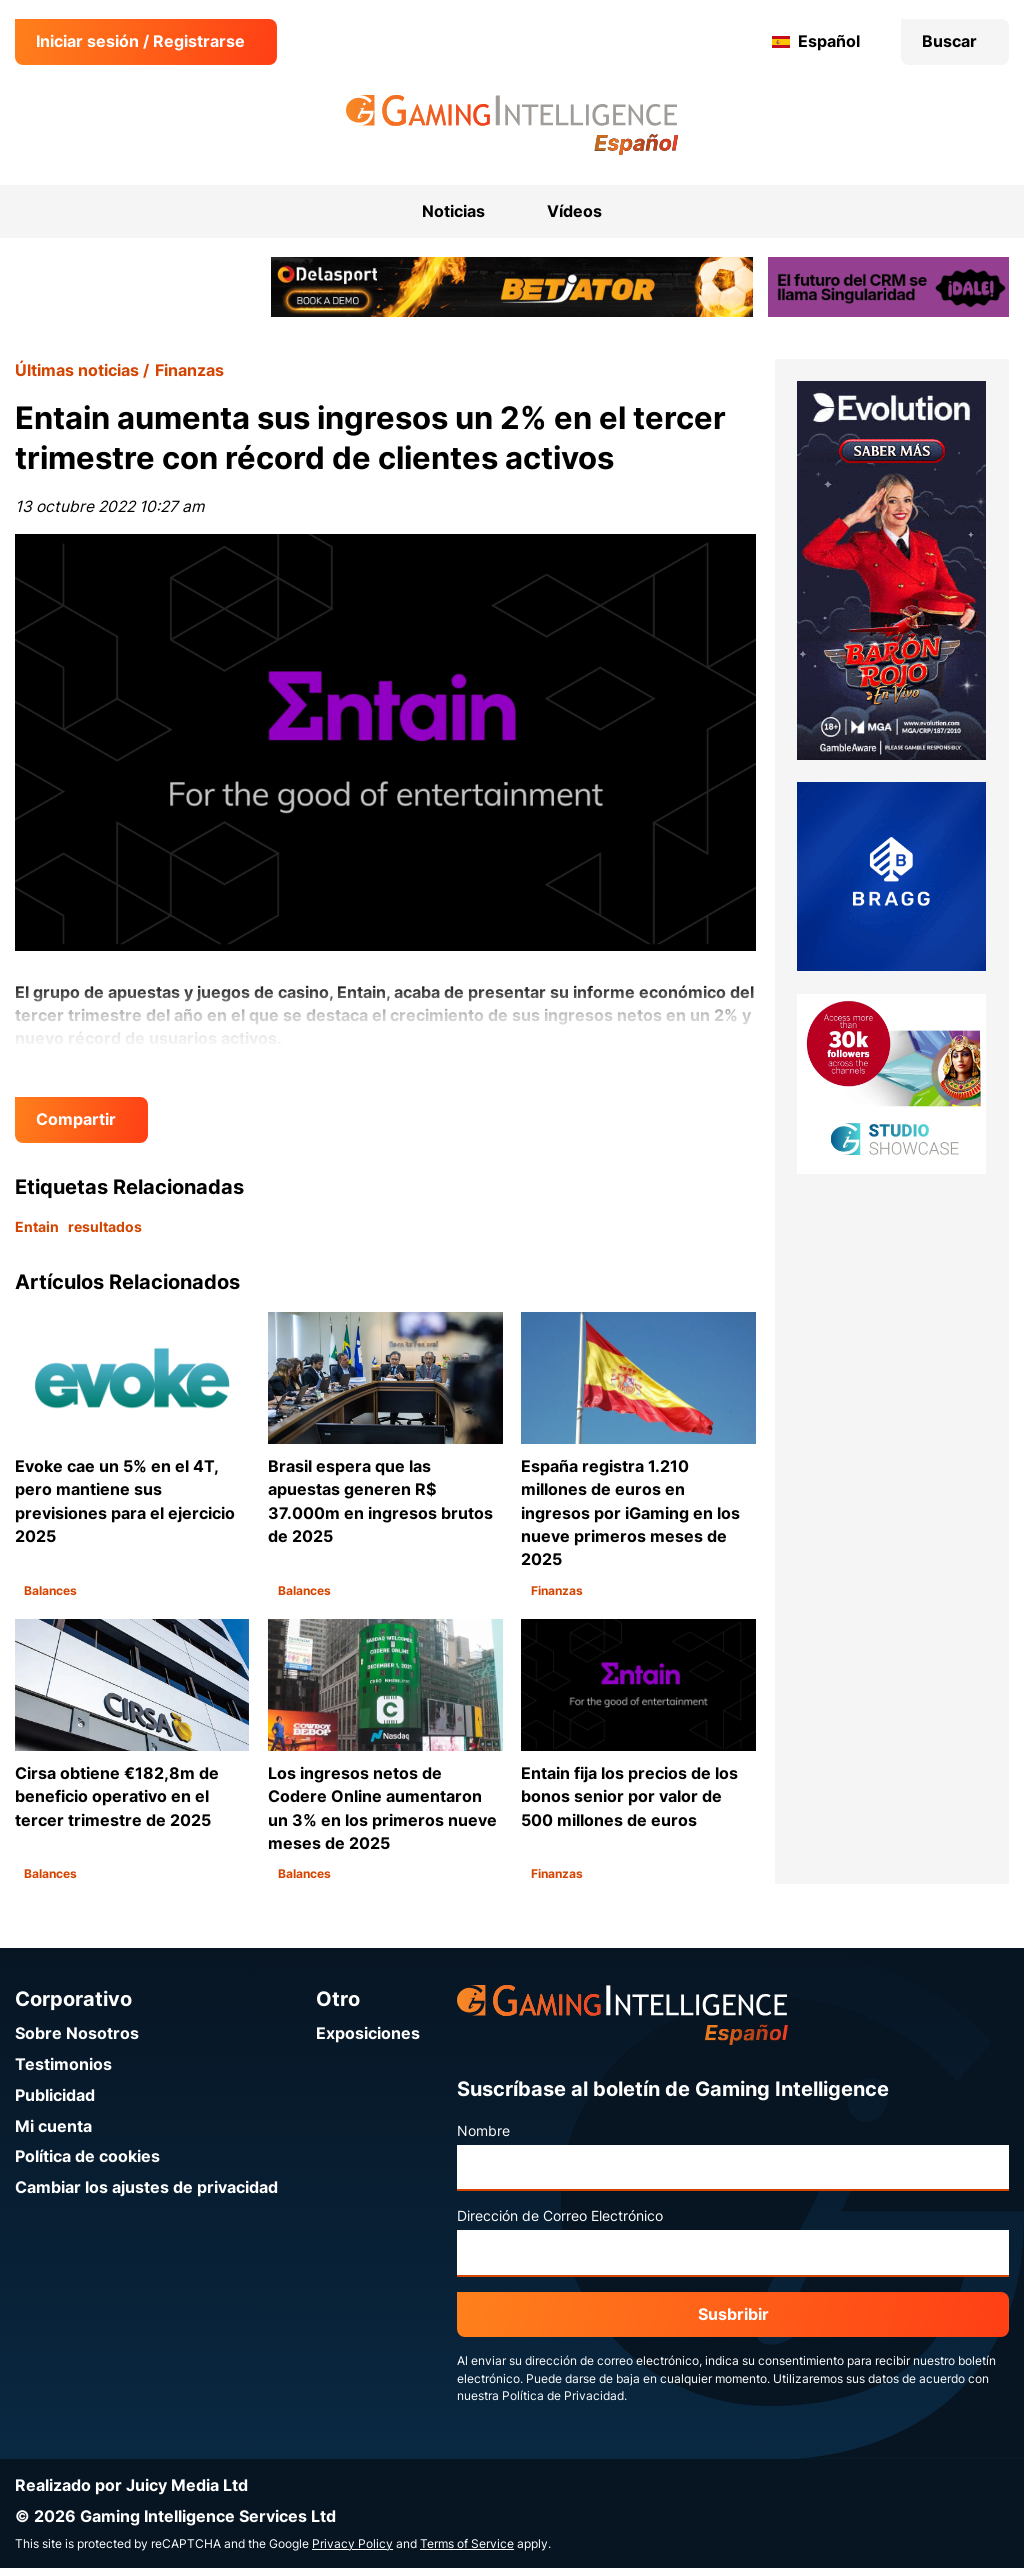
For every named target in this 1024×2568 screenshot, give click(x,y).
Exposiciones (368, 2033)
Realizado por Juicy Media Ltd (131, 2485)
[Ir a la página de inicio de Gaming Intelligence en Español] (512, 125)
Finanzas (189, 370)
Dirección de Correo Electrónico (560, 2216)
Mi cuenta (53, 2126)
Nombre (483, 2131)
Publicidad (55, 2095)
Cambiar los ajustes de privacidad (146, 2187)
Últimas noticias (77, 370)
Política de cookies (87, 2156)
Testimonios (63, 2064)
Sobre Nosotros (77, 2033)
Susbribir (733, 2314)
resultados (105, 1227)
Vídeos (574, 211)
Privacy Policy (352, 2544)
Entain (37, 1227)
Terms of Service (467, 2544)
